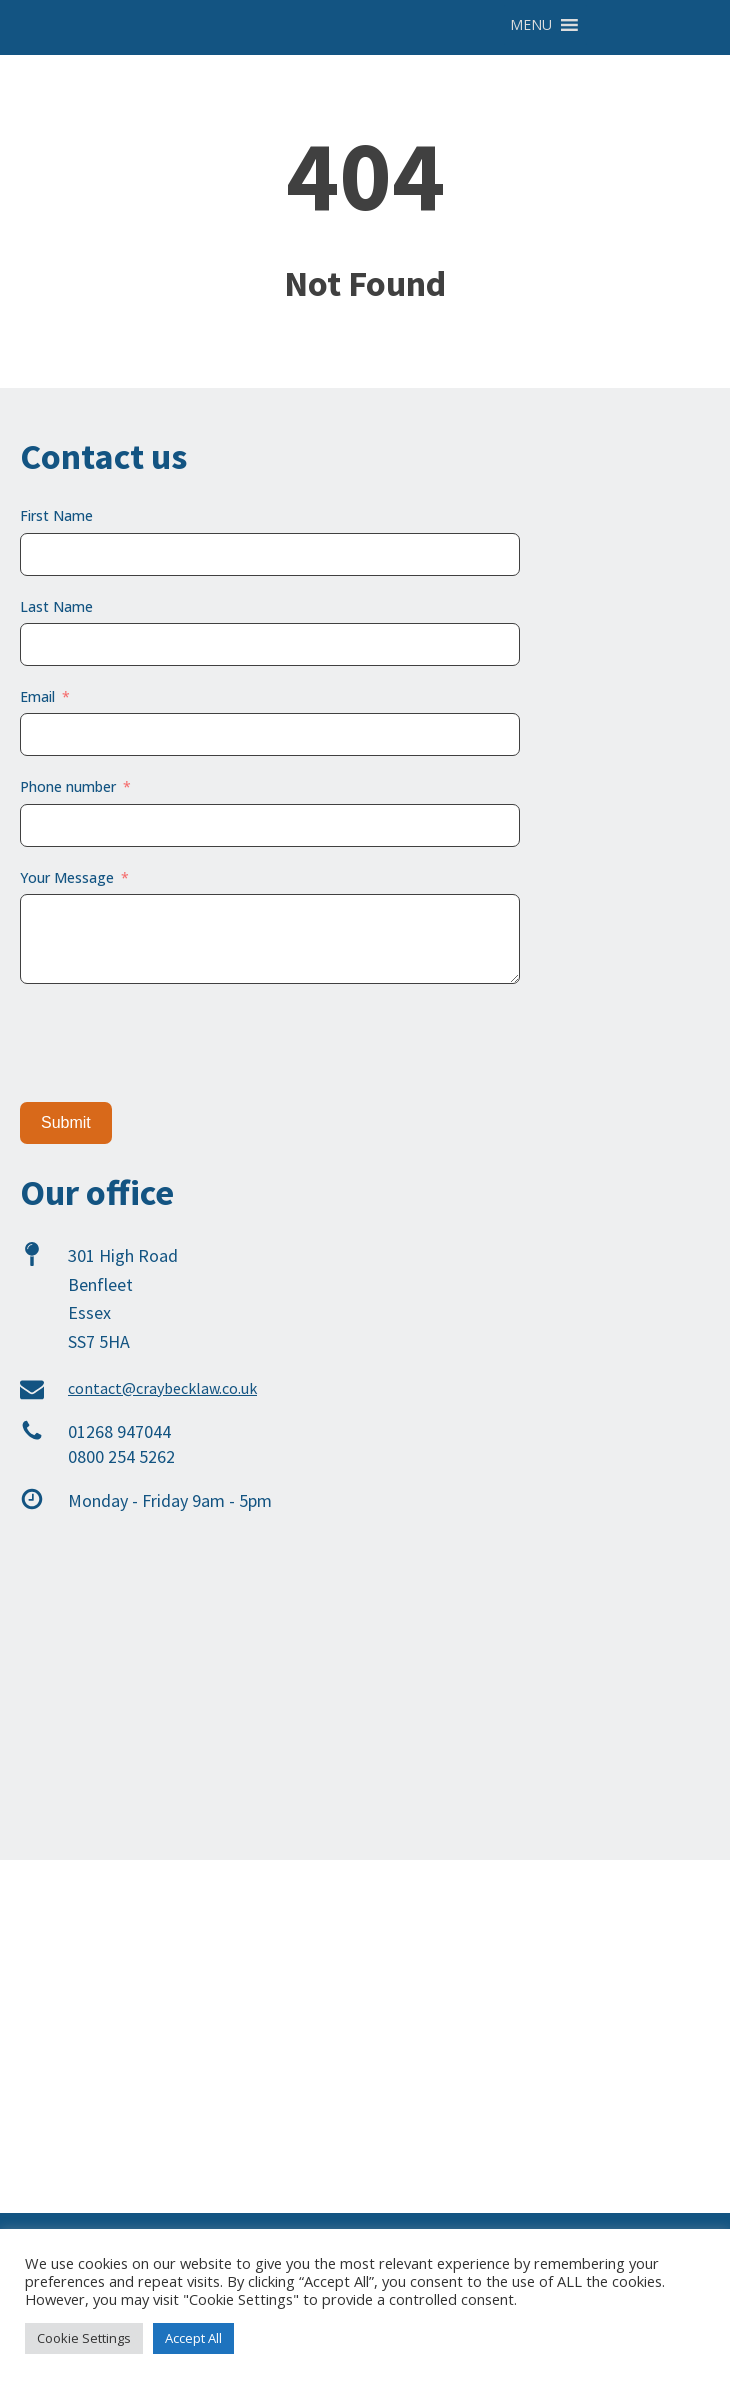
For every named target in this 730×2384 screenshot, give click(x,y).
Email (37, 696)
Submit (66, 1122)
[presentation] (172, 1043)
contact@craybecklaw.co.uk (162, 1388)
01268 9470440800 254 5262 (121, 1444)
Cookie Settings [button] (84, 2338)
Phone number (68, 786)
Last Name (56, 606)
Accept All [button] (193, 2338)
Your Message (67, 877)
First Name (56, 515)
